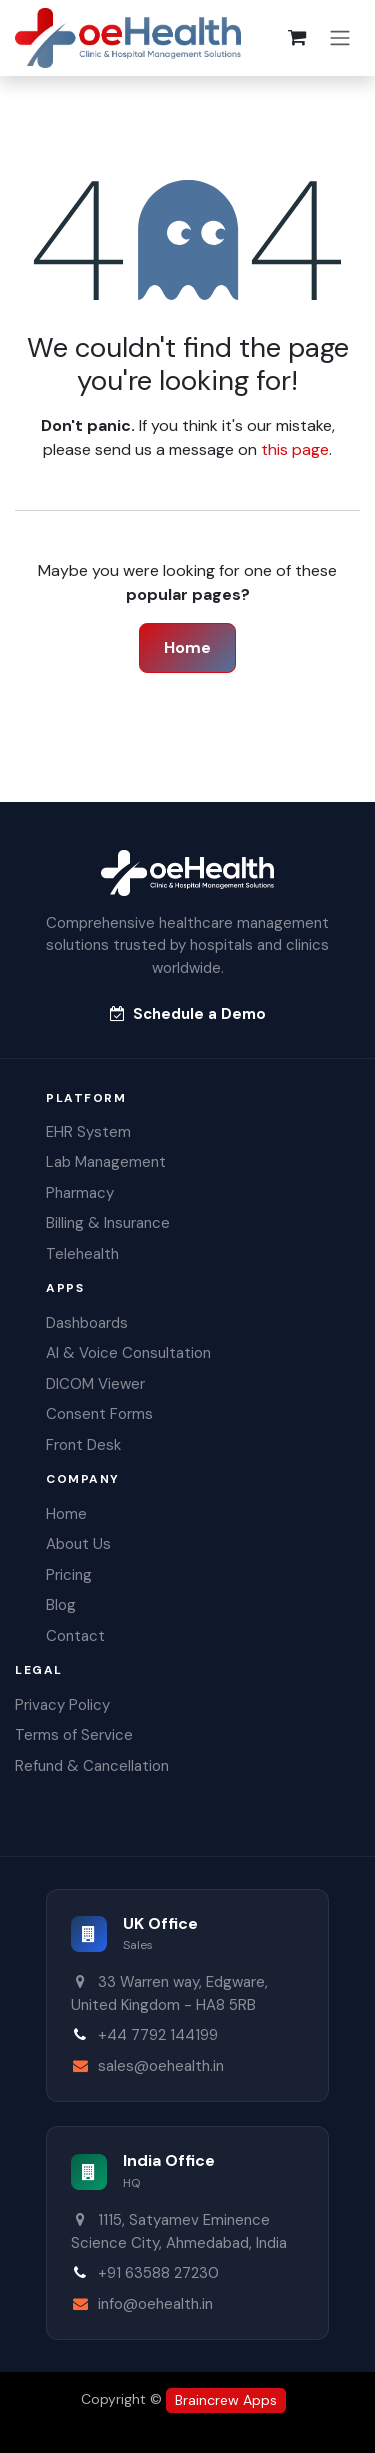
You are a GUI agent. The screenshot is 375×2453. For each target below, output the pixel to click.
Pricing (69, 1575)
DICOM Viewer (95, 1384)
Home (187, 647)
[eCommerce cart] (297, 38)
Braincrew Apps (226, 2400)
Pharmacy (80, 1193)
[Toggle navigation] (340, 38)
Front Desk (83, 1445)
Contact (75, 1636)
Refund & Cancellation (92, 1766)
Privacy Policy (62, 1705)
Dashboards (87, 1323)
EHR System (88, 1132)
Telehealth (82, 1254)
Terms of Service (74, 1735)
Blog (61, 1605)
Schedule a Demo (188, 1014)
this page (295, 449)
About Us (78, 1544)
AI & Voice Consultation (128, 1353)
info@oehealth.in (155, 2304)
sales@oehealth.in (161, 2066)
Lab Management (106, 1162)
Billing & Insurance (108, 1223)
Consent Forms (99, 1414)
